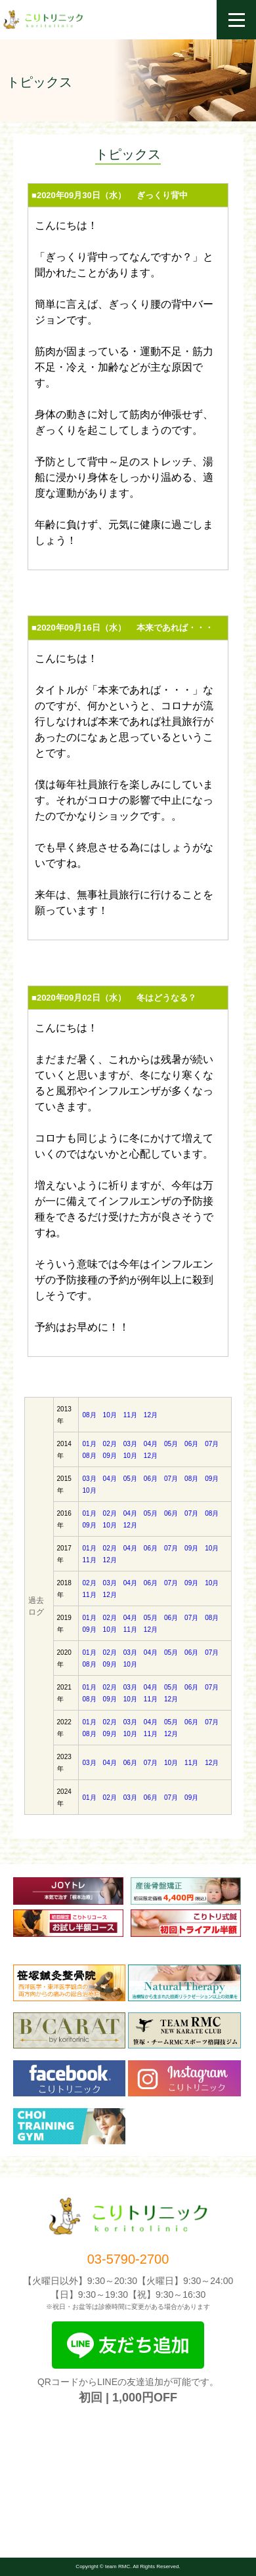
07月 (212, 1443)
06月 (191, 1443)
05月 (171, 1443)
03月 (130, 1443)
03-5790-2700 (128, 2259)
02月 (110, 1443)
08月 (89, 1415)
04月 (151, 1443)
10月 (110, 1415)
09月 (110, 1455)
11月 (130, 1415)
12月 (151, 1415)
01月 (89, 1443)
